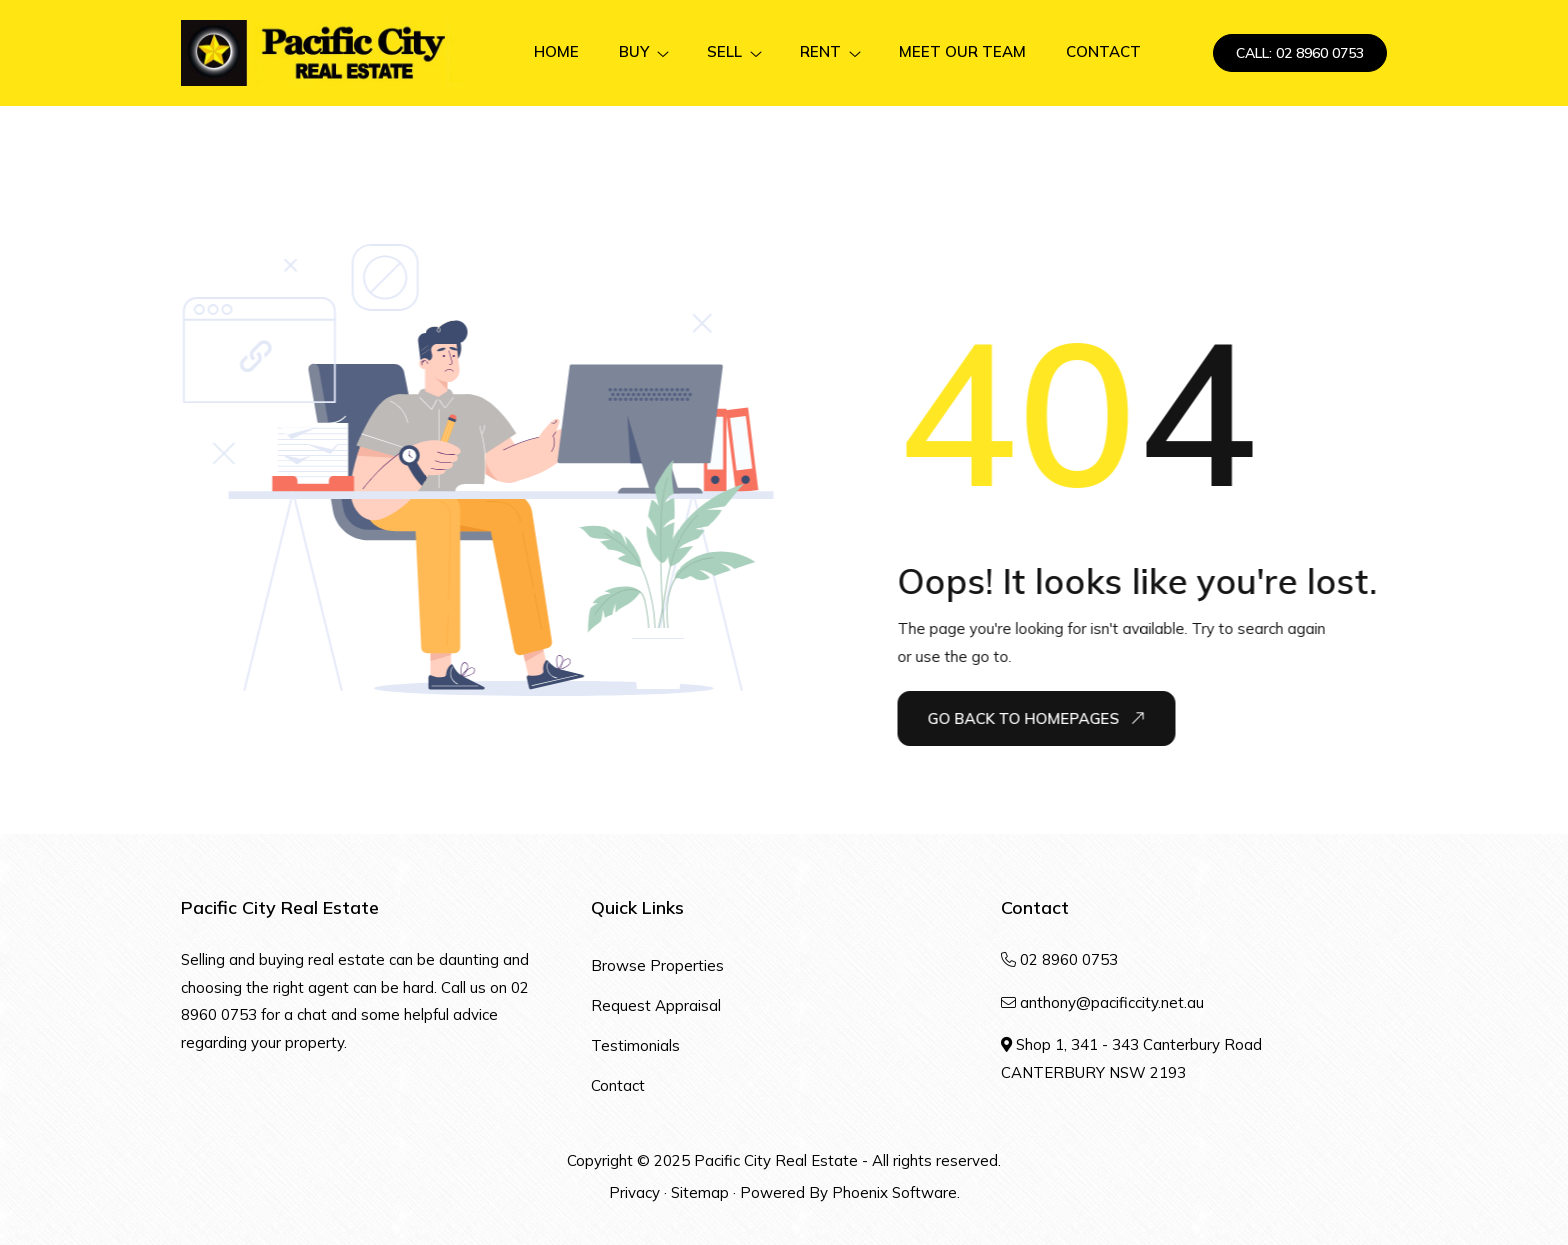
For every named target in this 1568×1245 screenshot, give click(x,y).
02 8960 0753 (1069, 959)
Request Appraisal (656, 1005)
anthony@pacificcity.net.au (1112, 1002)
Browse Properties (657, 965)
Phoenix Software (894, 1192)
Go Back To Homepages (1036, 718)
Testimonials (635, 1045)
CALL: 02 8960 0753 (1300, 53)
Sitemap (700, 1192)
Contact (618, 1085)
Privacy (634, 1192)
